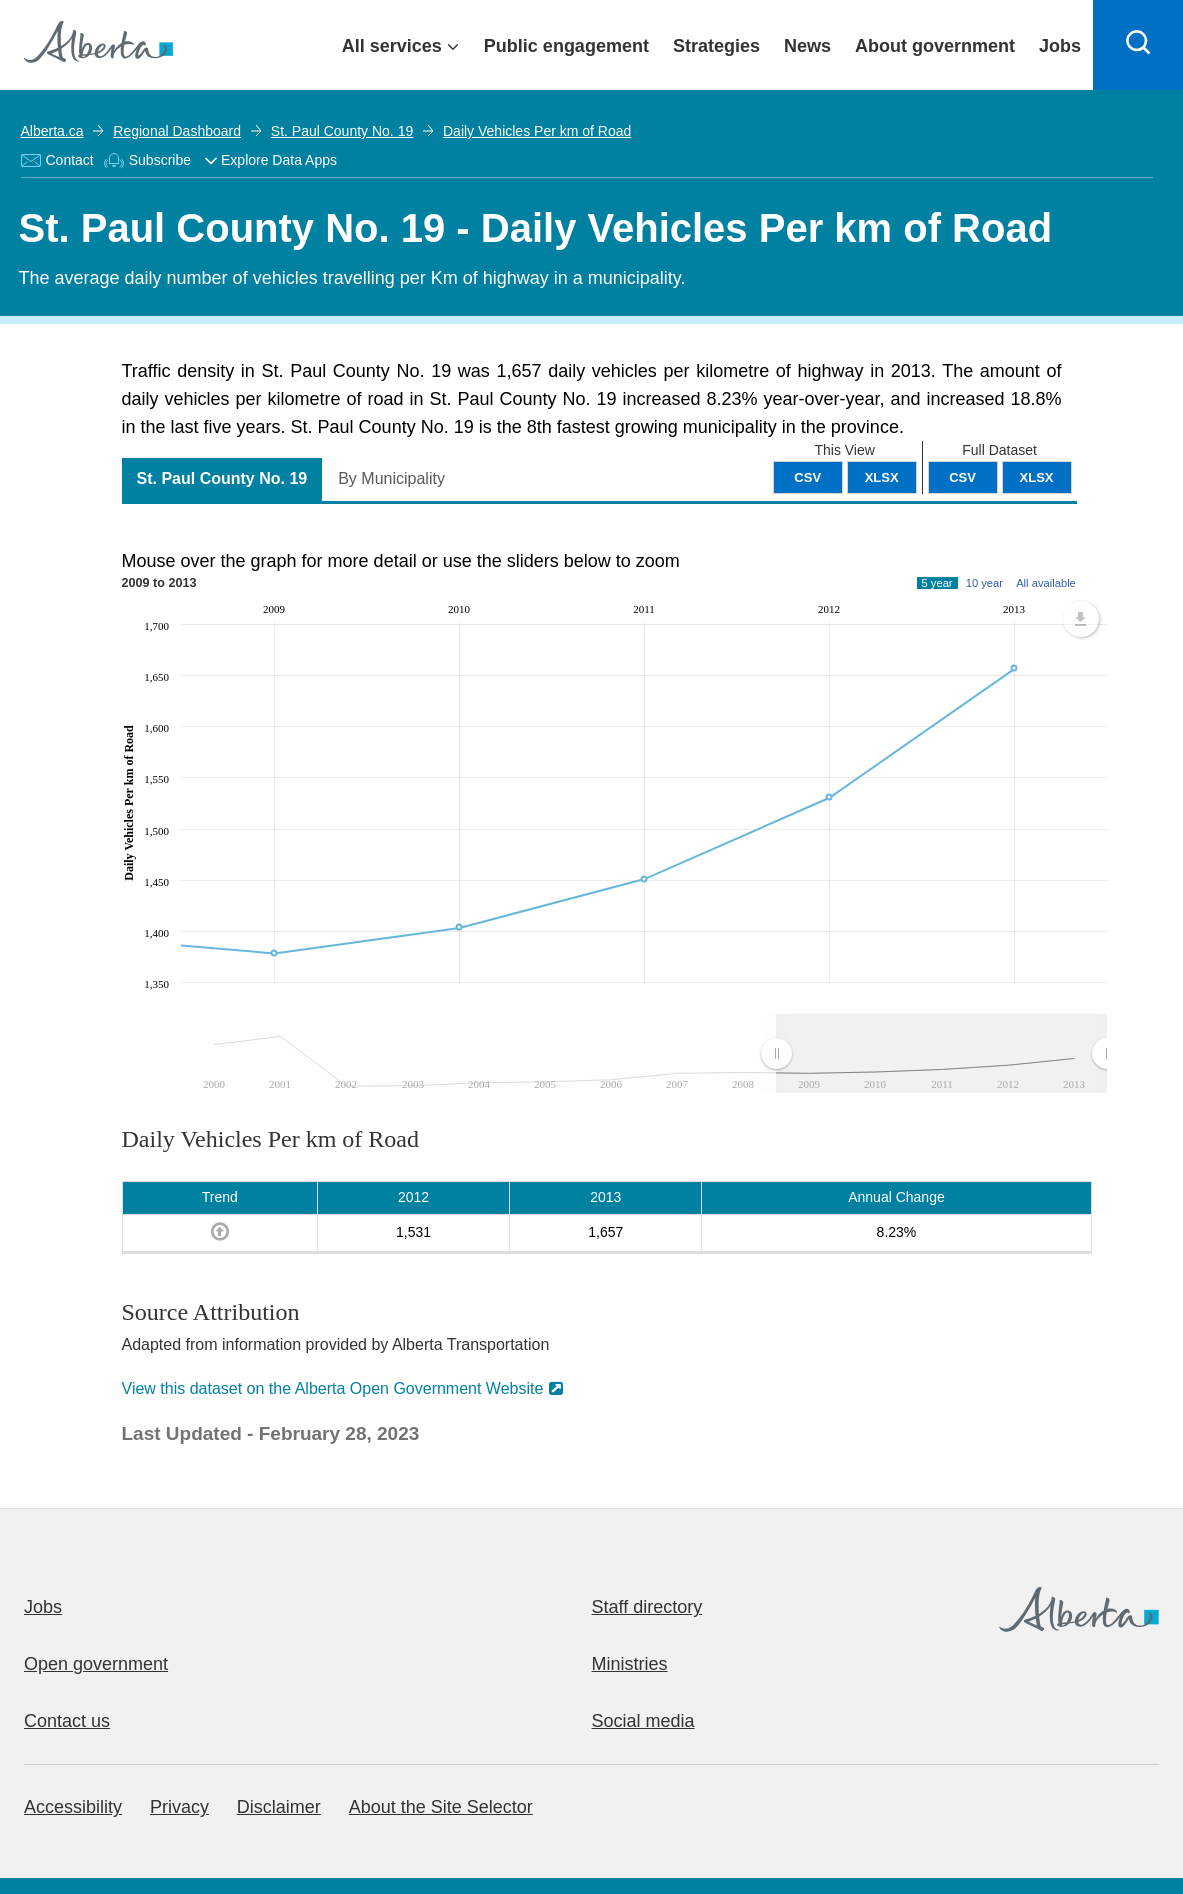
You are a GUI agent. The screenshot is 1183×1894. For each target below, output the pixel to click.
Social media (643, 1721)
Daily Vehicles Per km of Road (537, 131)
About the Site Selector (441, 1807)
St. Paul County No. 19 (342, 131)
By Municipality (391, 478)
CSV (962, 477)
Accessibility (73, 1807)
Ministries (630, 1664)
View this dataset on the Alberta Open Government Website (333, 1388)
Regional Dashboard (177, 131)
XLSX (1037, 477)
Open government (96, 1664)
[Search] (1138, 45)
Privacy (179, 1807)
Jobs (43, 1607)
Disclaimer (279, 1807)
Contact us (67, 1721)
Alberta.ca (52, 131)
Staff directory (647, 1607)
